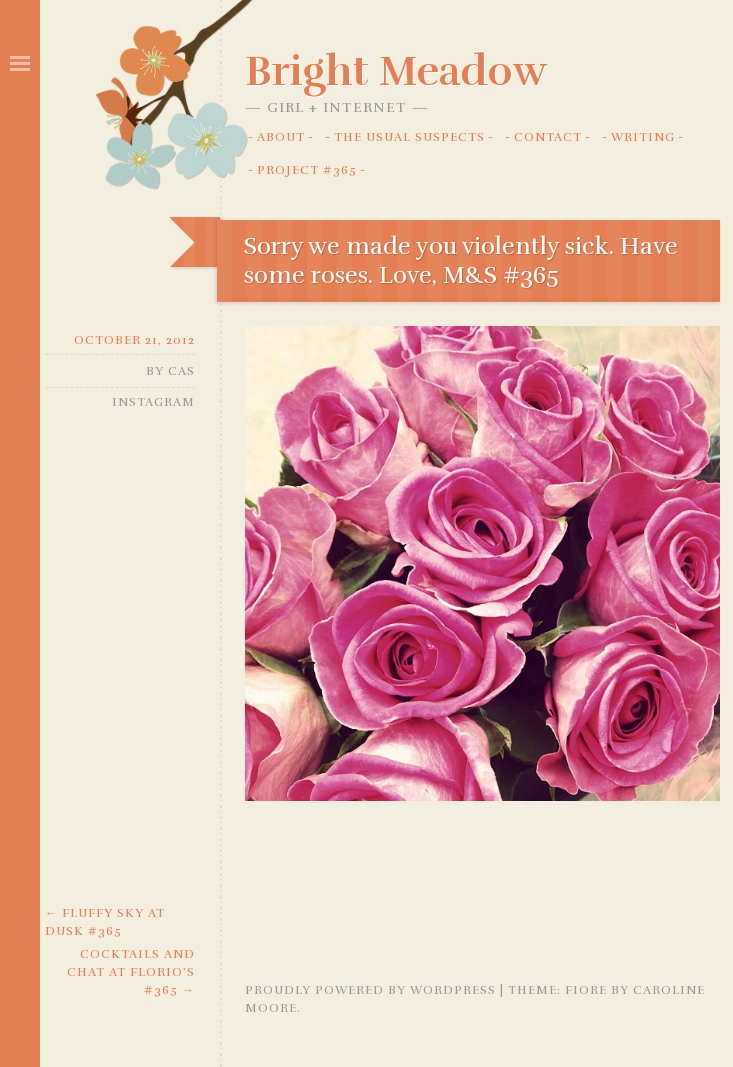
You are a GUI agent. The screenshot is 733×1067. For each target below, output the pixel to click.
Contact (548, 137)
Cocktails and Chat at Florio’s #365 (131, 972)
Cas (181, 371)
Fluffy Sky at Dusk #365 (105, 922)
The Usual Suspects (409, 137)
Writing (643, 137)
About (281, 137)
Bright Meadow (396, 71)
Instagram (153, 402)
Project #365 (307, 170)
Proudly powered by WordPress (370, 990)
